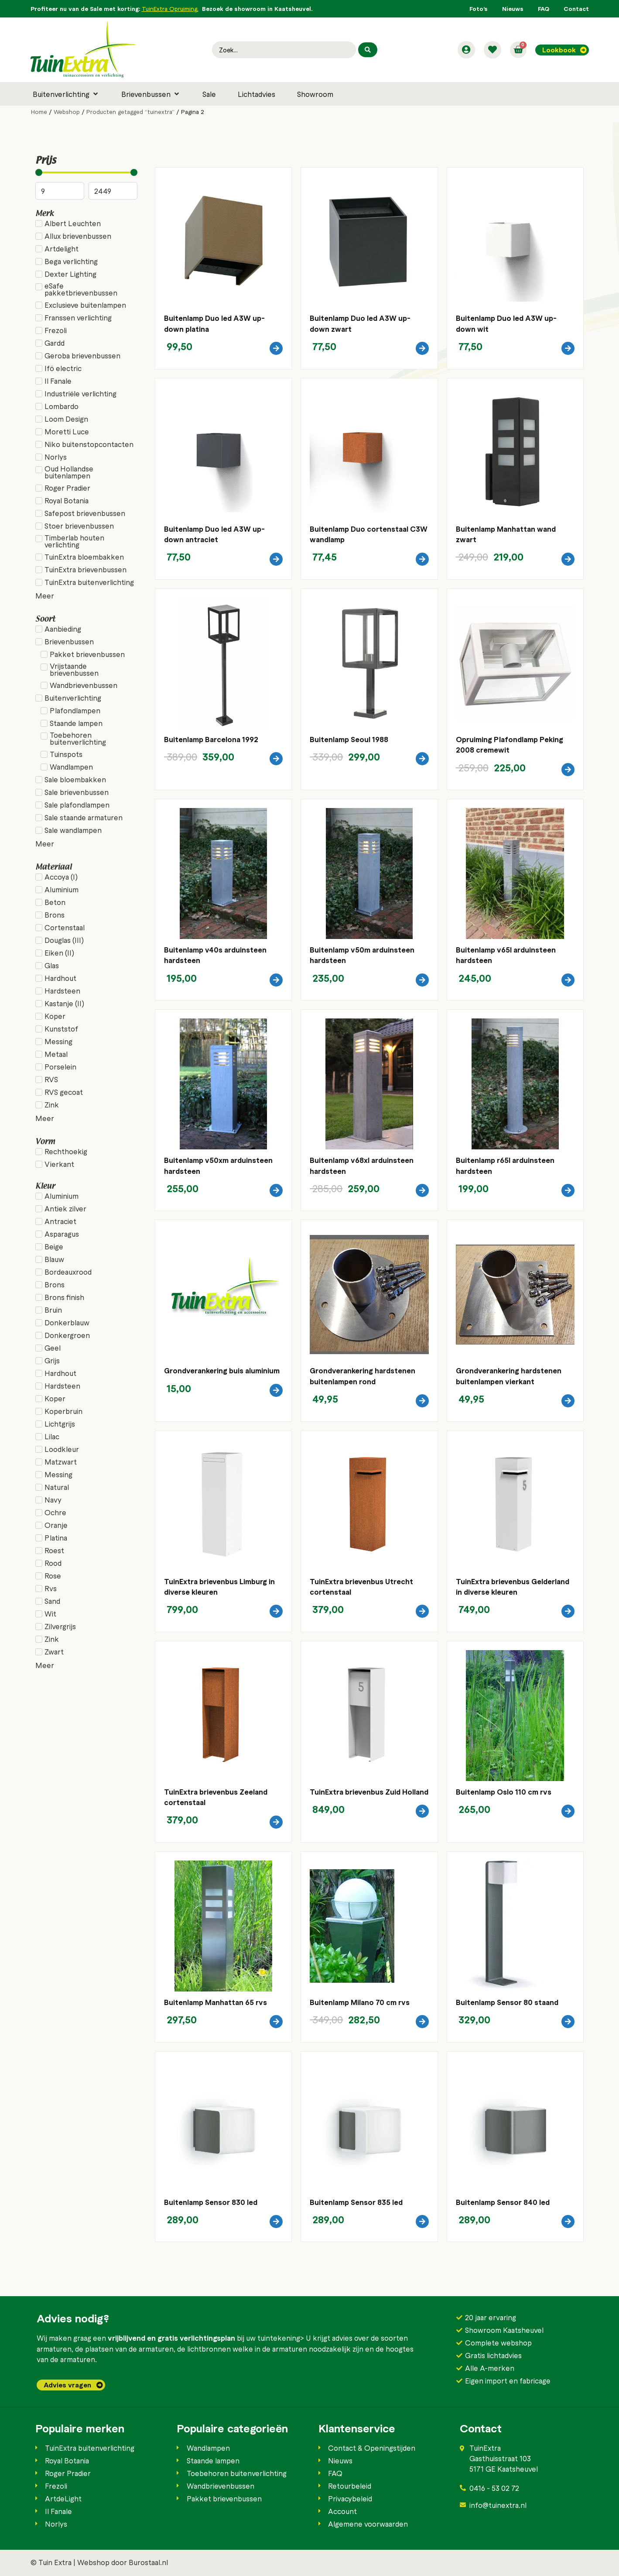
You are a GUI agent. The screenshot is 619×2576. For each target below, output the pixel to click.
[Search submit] (367, 49)
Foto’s (478, 8)
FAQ (543, 8)
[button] (66, 93)
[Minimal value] (86, 172)
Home (39, 112)
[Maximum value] (113, 191)
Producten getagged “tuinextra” (130, 112)
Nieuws (512, 8)
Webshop (67, 112)
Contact (576, 8)
